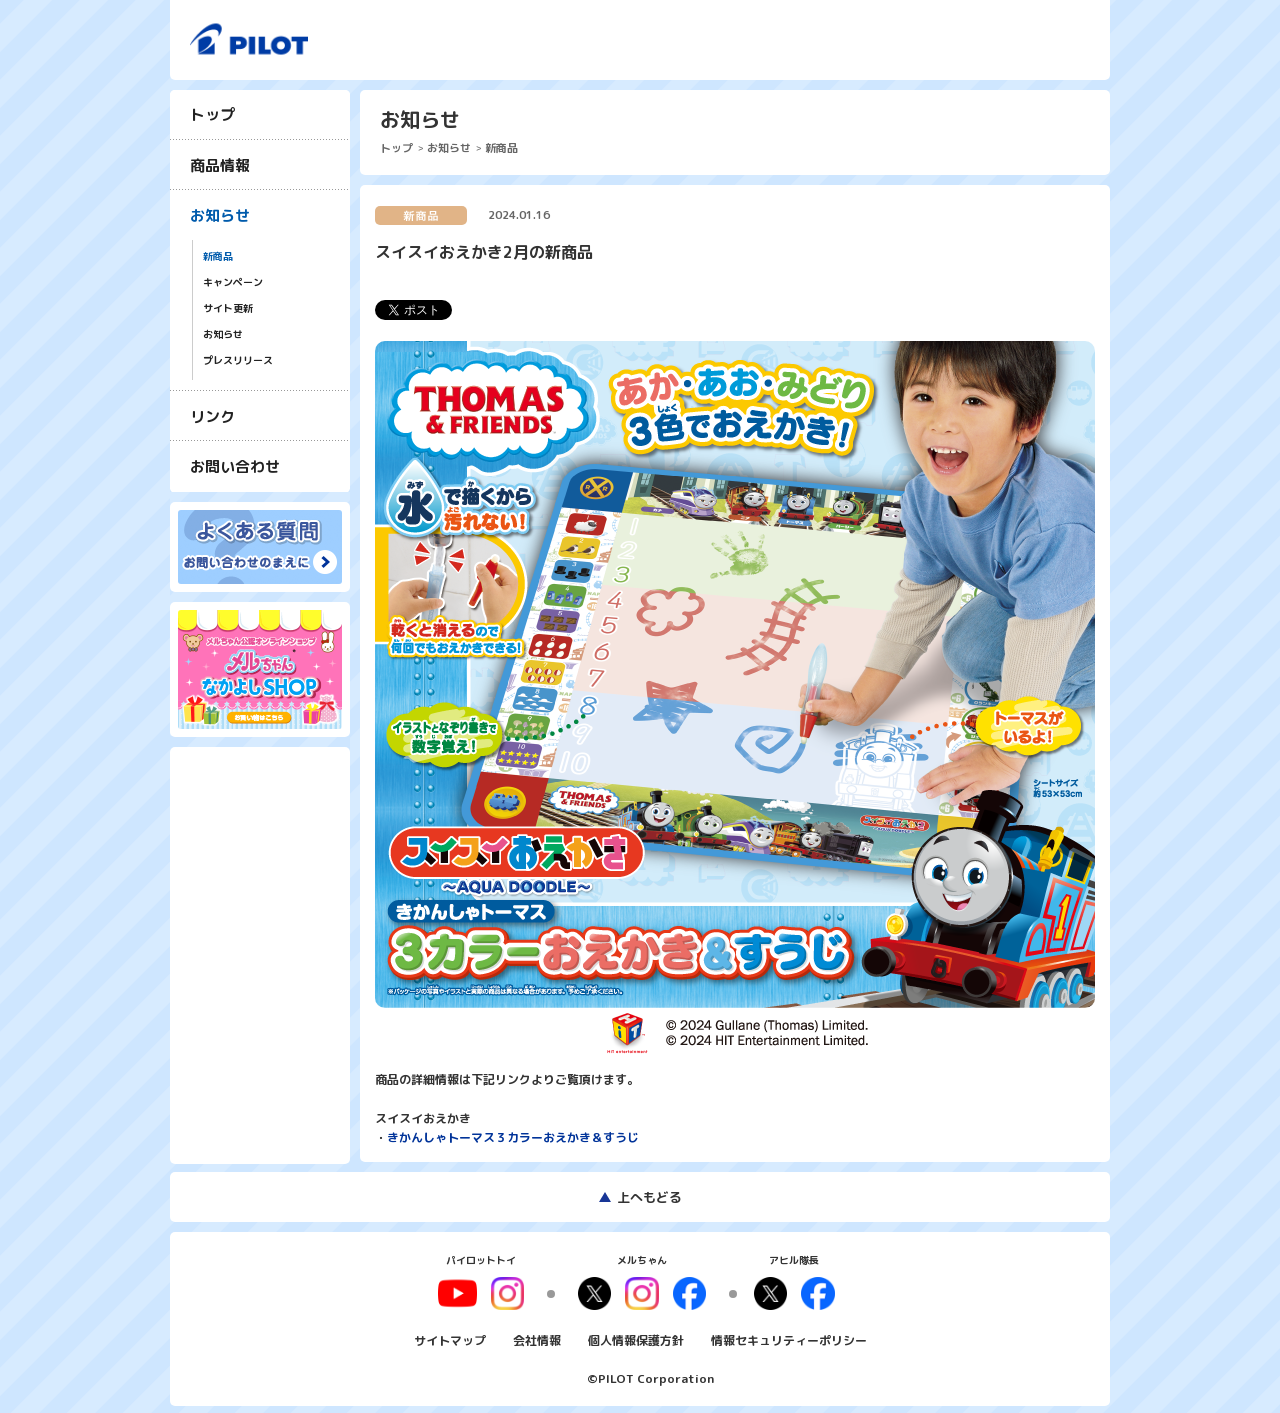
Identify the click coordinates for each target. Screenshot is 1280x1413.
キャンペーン (233, 282)
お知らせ (220, 215)
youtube (467, 1292)
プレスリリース (238, 360)
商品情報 (220, 165)
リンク (212, 416)
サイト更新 (228, 308)
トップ (212, 114)
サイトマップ (450, 1336)
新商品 (218, 256)
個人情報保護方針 (636, 1336)
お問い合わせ (235, 466)
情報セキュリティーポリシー (789, 1336)
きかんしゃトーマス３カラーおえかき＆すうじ (513, 1137)
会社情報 (537, 1336)
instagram (642, 1292)
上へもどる (649, 1197)
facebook (686, 1292)
